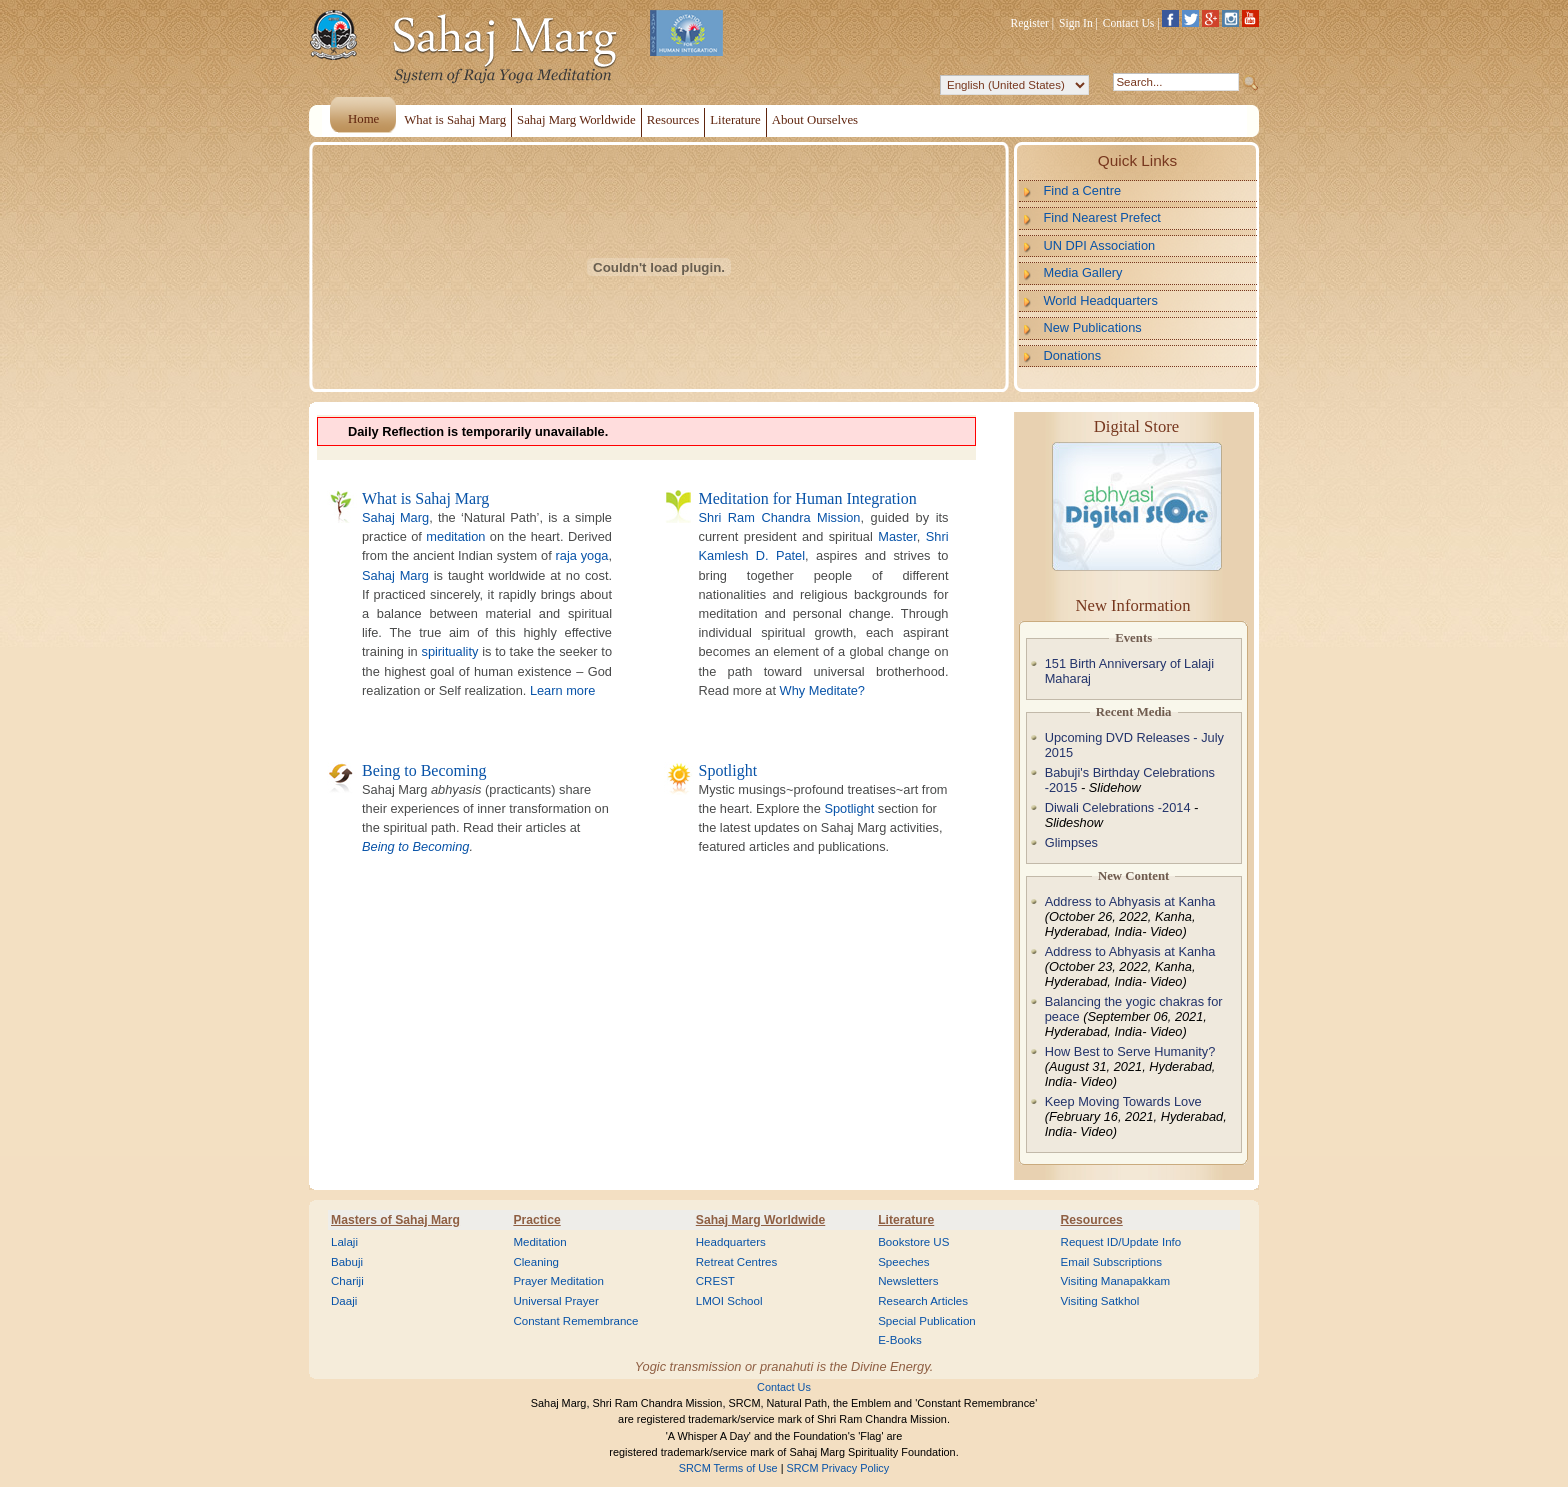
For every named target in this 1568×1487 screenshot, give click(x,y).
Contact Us (1129, 23)
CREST (715, 1281)
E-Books (900, 1340)
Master (897, 536)
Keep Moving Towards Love (1123, 1101)
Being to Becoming (424, 770)
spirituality (449, 651)
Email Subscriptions (1111, 1262)
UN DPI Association (1100, 245)
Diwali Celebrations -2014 (1118, 807)
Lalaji (344, 1242)
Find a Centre (1083, 190)
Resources (1092, 1220)
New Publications (1093, 327)
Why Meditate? (822, 690)
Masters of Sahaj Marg (395, 1220)
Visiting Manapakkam (1116, 1281)
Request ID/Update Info (1121, 1242)
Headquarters (731, 1242)
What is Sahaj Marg (425, 498)
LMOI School (729, 1301)
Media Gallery (1083, 272)
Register (1030, 23)
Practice (536, 1220)
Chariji (347, 1281)
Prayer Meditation (558, 1281)
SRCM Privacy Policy (838, 1468)
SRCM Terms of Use (728, 1468)
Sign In (1076, 23)
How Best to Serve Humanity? (1130, 1051)
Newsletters (908, 1281)
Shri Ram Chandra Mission (780, 517)
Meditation (539, 1242)
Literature (906, 1220)
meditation (455, 536)
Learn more (562, 690)
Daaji (344, 1301)
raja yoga (582, 555)
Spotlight (728, 770)
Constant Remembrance (575, 1321)
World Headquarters (1101, 300)
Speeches (903, 1262)
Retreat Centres (737, 1262)
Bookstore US (913, 1242)
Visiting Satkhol (1100, 1301)
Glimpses (1071, 842)
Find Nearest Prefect (1102, 217)
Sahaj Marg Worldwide (760, 1220)
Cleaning (536, 1262)
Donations (1073, 355)
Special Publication (927, 1321)
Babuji (347, 1262)
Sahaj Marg (395, 517)
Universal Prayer (555, 1301)
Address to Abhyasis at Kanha (1130, 901)
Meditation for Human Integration (808, 498)
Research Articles (923, 1301)
